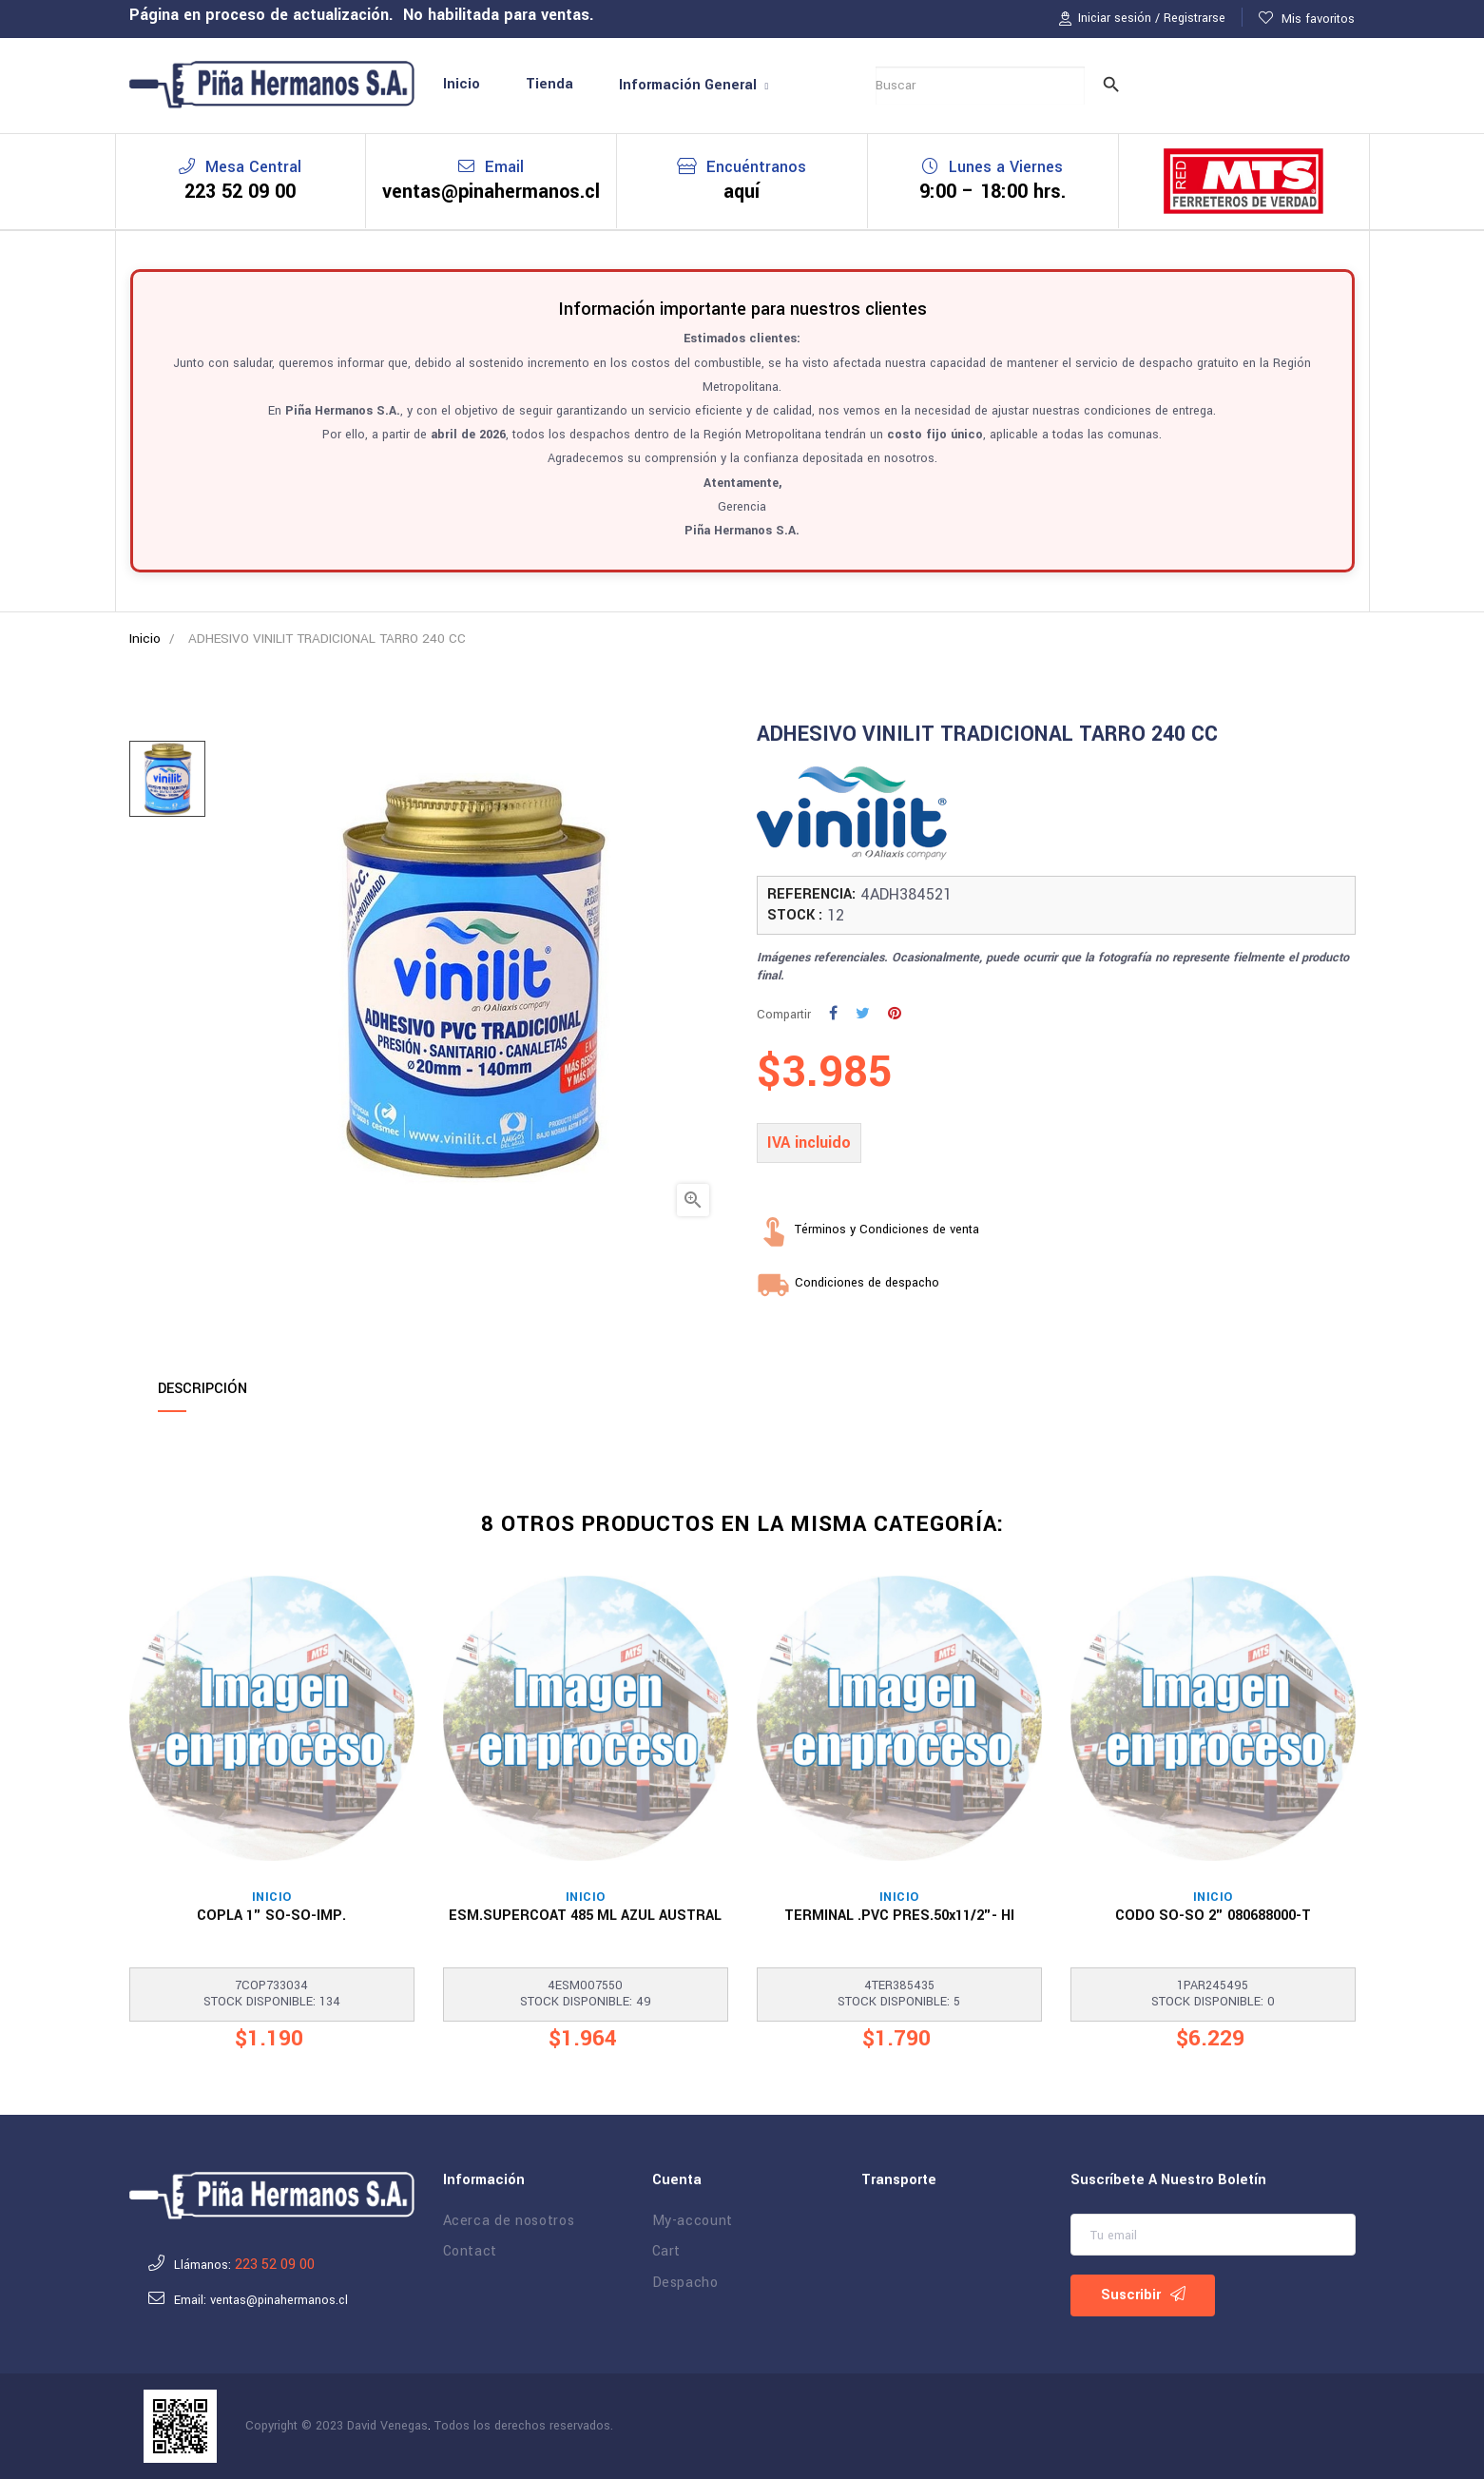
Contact (470, 2251)
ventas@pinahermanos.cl (491, 191)
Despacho (685, 2283)
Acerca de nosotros (509, 2221)
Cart (667, 2251)
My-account (693, 2221)
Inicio (272, 1897)
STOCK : (794, 915)
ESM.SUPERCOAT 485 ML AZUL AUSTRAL (585, 1916)
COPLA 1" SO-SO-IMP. (271, 1916)
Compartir (854, 1016)
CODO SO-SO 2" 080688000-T (1213, 1916)
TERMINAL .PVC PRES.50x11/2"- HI (899, 1916)
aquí (741, 191)
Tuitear (881, 1016)
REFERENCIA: (811, 894)
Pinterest (913, 1016)
